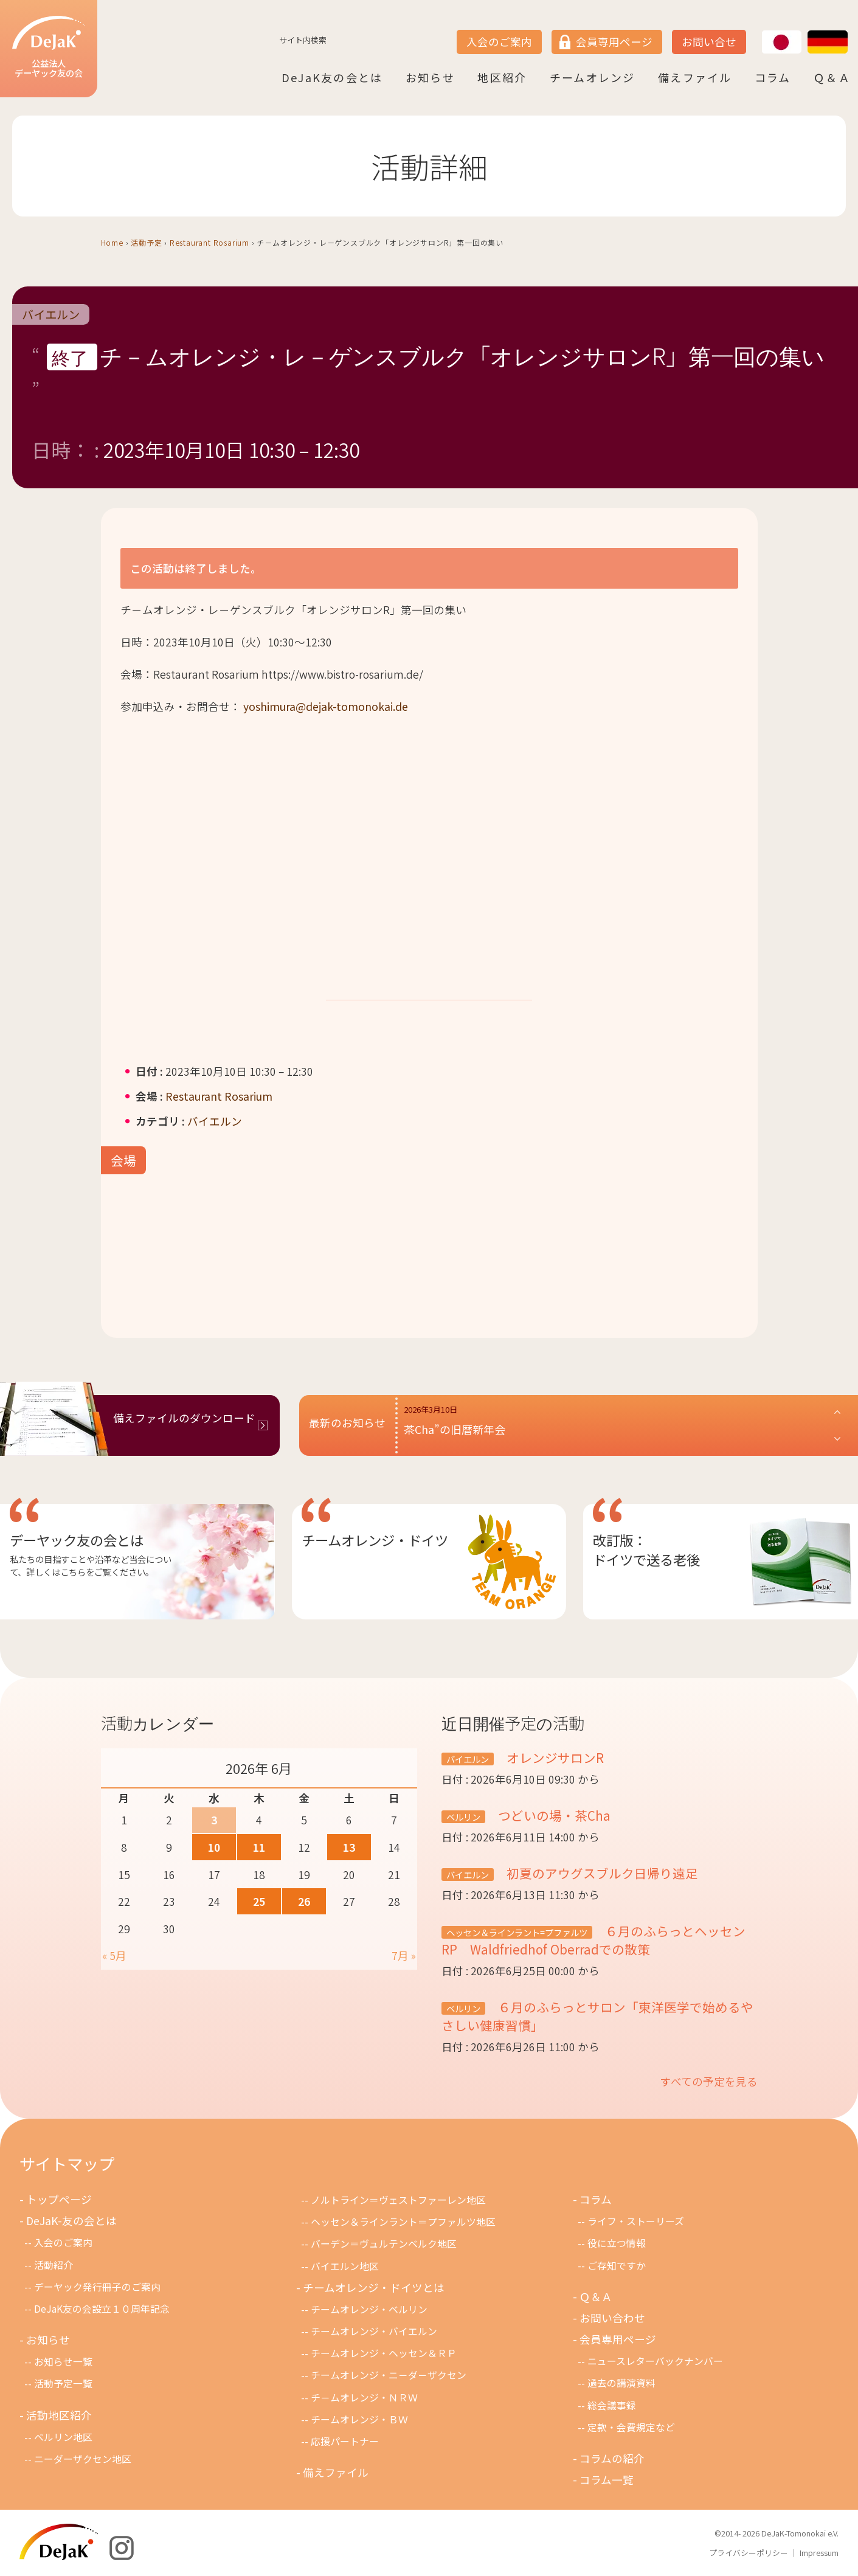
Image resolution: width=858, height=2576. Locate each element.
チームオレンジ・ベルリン (369, 2309)
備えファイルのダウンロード (184, 1417)
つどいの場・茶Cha (553, 1815)
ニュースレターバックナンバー (655, 2361)
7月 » (404, 1955)
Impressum (819, 2552)
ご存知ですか (616, 2266)
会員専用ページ (614, 41)
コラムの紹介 (612, 2458)
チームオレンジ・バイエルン (374, 2331)
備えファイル (695, 77)
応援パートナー (345, 2441)
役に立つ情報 (616, 2243)
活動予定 (146, 242)
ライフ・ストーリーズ (635, 2221)
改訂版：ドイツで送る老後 (646, 1549)
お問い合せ (709, 41)
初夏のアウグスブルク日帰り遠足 (600, 1873)
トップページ (59, 2199)
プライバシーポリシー (748, 2552)
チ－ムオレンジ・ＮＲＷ (364, 2398)
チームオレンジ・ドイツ (375, 1539)
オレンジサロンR (560, 1757)
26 (304, 1901)
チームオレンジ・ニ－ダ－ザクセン (388, 2375)
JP (762, 31)
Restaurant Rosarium (209, 242)
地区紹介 (502, 77)
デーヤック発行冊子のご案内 (97, 2287)
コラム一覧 (606, 2479)
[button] (623, 1425)
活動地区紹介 (59, 2415)
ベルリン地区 (63, 2437)
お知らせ (430, 77)
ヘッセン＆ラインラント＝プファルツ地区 (403, 2222)
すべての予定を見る (709, 2081)
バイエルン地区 (345, 2266)
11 (259, 1847)
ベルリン (463, 1816)
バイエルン (51, 314)
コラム (773, 77)
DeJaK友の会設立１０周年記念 (102, 2309)
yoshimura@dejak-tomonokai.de (325, 706)
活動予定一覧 (63, 2384)
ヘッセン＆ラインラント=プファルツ (516, 1932)
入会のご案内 (499, 41)
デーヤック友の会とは (77, 1539)
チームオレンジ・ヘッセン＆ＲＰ (384, 2353)
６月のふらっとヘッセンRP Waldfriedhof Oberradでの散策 (593, 1940)
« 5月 (114, 1955)
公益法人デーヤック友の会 (48, 48)
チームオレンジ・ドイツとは (374, 2287)
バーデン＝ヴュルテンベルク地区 (384, 2244)
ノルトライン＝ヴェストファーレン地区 (398, 2200)
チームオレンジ (592, 77)
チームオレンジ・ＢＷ (359, 2419)
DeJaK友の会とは (332, 77)
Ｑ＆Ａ (832, 77)
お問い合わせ (612, 2317)
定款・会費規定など (631, 2427)
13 (349, 1847)
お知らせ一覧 (63, 2362)
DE (808, 31)
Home (112, 242)
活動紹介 (53, 2265)
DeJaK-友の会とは (71, 2220)
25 (259, 1901)
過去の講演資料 (621, 2383)
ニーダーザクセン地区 (82, 2459)
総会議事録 (611, 2405)
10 (214, 1847)
